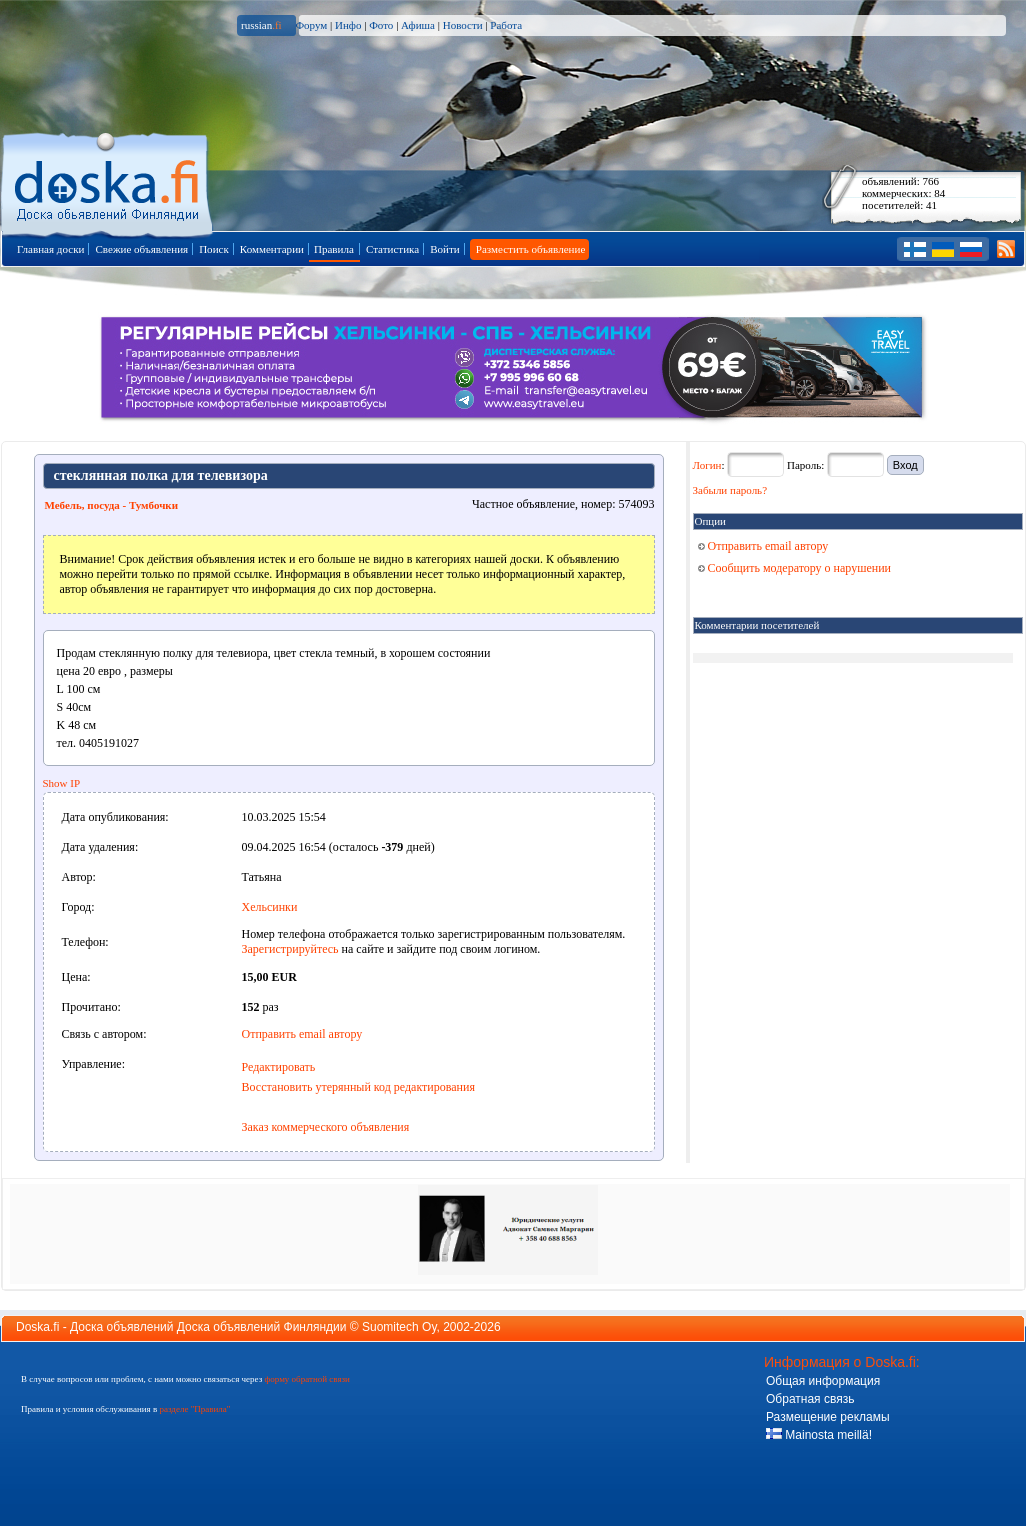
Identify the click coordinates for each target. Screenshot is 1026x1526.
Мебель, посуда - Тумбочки (112, 505)
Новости (463, 25)
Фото (381, 25)
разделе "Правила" (194, 1409)
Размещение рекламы (828, 1417)
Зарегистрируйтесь (290, 949)
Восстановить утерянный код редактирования (358, 1087)
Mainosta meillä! (819, 1435)
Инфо (348, 25)
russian (261, 25)
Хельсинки (270, 907)
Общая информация (823, 1381)
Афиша (418, 25)
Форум (311, 25)
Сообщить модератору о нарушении (795, 568)
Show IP (62, 783)
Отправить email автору (302, 1034)
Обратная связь (810, 1399)
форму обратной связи (306, 1379)
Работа (506, 25)
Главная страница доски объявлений (108, 181)
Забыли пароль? (730, 490)
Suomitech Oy (399, 1327)
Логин (707, 465)
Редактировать (279, 1067)
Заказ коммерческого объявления (326, 1127)
